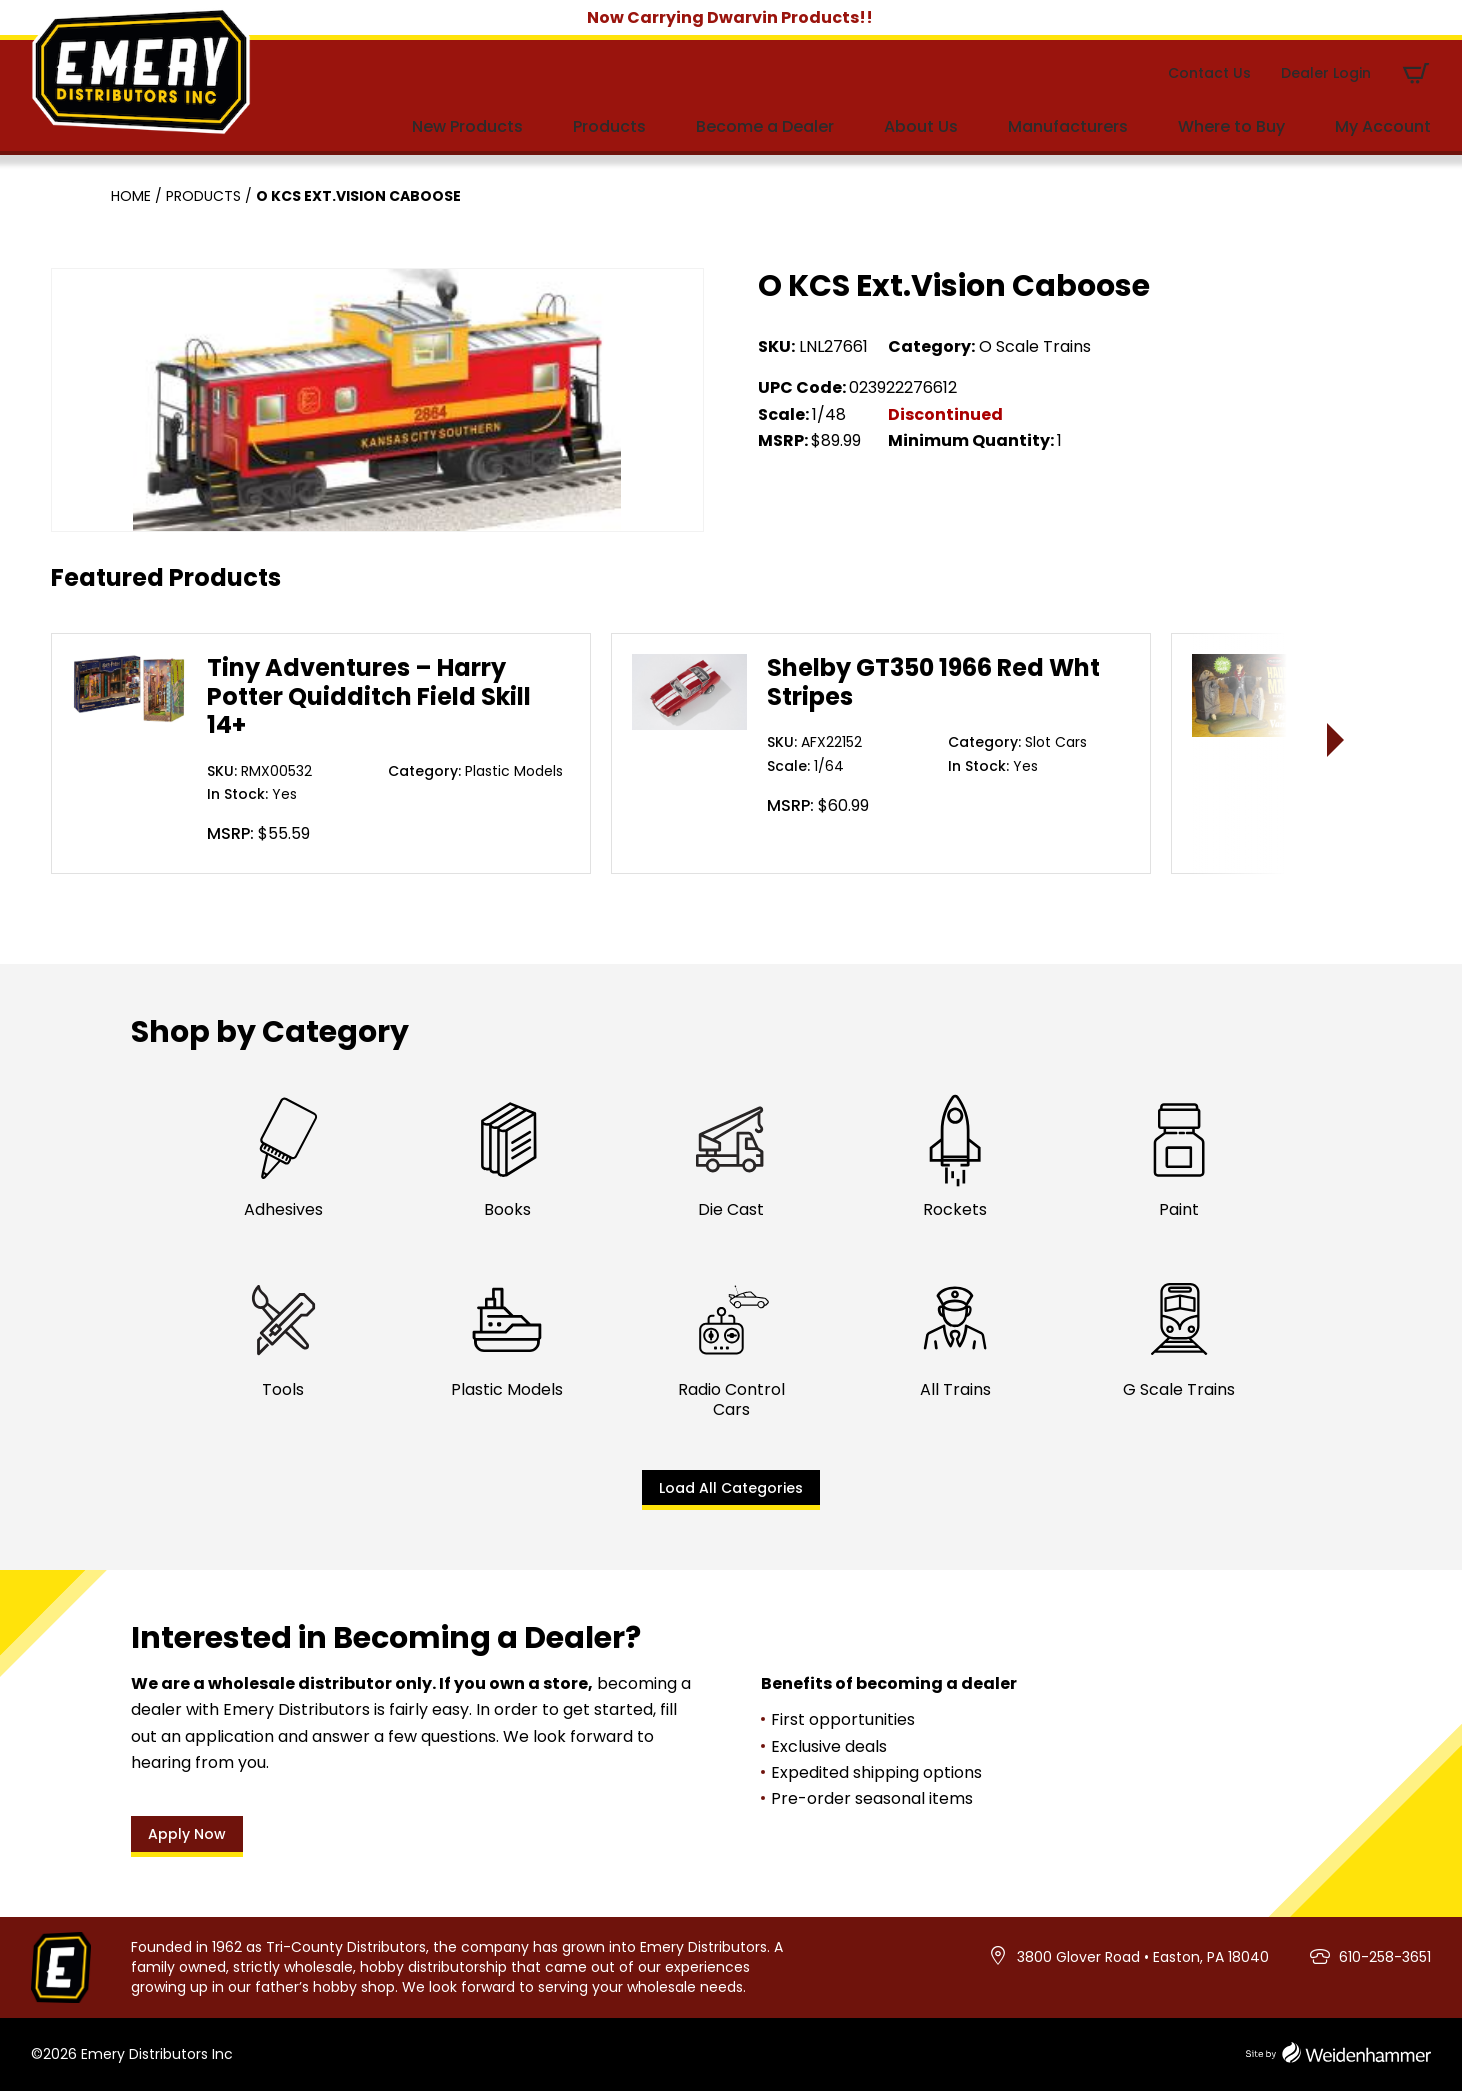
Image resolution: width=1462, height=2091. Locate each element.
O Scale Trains (1035, 346)
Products (609, 126)
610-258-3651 (1385, 1957)
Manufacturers (1068, 126)
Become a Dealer (765, 126)
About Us (921, 126)
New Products (467, 126)
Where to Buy (1231, 126)
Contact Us (1209, 73)
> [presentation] (1336, 739)
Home (131, 196)
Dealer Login (1326, 73)
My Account (1383, 126)
